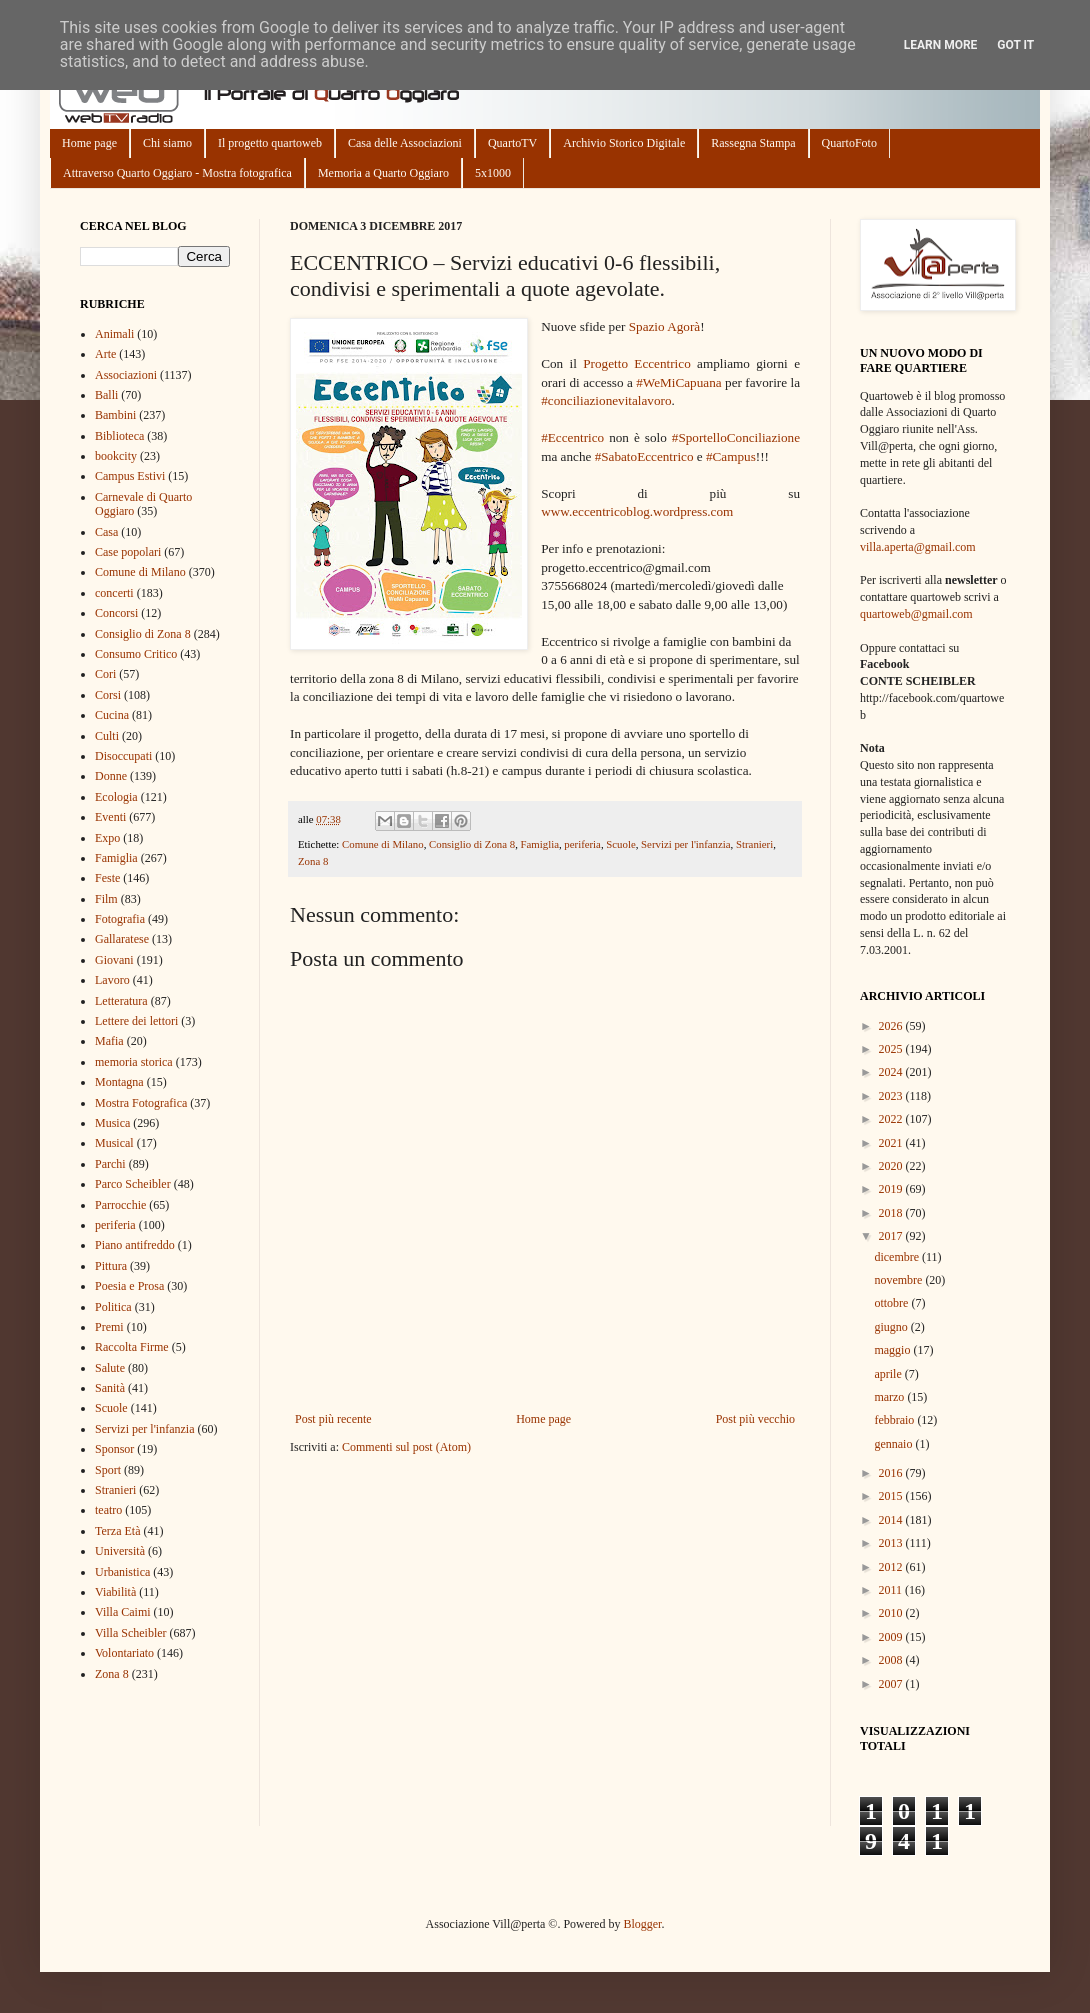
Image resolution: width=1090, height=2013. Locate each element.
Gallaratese (122, 939)
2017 (892, 1236)
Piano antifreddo (135, 1245)
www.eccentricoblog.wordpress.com (637, 511)
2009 (892, 1637)
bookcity (116, 456)
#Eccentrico (572, 437)
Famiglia (540, 844)
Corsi (108, 695)
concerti (114, 593)
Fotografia (120, 919)
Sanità (110, 1388)
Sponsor (114, 1449)
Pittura (111, 1266)
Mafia (109, 1041)
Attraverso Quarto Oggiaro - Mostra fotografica (177, 173)
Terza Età (117, 1531)
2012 (892, 1567)
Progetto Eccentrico (636, 363)
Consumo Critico (136, 654)
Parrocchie (120, 1205)
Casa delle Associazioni (405, 143)
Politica (113, 1307)
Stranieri (754, 844)
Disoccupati (123, 756)
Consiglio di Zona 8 (472, 844)
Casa (106, 532)
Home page (89, 143)
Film (106, 899)
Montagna (119, 1082)
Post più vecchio (755, 1419)
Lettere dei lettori (136, 1021)
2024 (892, 1072)
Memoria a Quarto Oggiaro (383, 173)
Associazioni (126, 375)
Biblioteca (119, 436)
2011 (892, 1590)
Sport (108, 1470)
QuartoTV (512, 143)
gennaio (894, 1444)
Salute (110, 1368)
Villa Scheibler (131, 1633)
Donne (111, 776)
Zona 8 (313, 861)
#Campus (731, 456)
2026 (892, 1026)
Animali (114, 334)
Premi (109, 1327)
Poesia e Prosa (129, 1286)
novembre (899, 1280)
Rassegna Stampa (753, 143)
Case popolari (128, 552)
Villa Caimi (123, 1612)
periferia (582, 844)
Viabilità (115, 1592)
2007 (892, 1684)
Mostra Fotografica (141, 1103)
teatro (108, 1510)
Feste (107, 878)
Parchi (110, 1164)
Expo (107, 838)
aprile (889, 1374)
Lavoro (112, 980)
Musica (112, 1123)
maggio (893, 1350)
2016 (892, 1473)
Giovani (114, 960)
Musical (114, 1143)
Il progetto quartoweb (270, 143)
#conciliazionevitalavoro (606, 400)
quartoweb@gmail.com (916, 614)
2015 (892, 1496)
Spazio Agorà (664, 326)
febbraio (895, 1420)
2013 (892, 1543)
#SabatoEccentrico (644, 456)
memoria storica (134, 1062)
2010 (892, 1613)
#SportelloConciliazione (736, 437)
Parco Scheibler (133, 1184)
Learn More (941, 45)
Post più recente (333, 1419)
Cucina (112, 715)
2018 (892, 1213)
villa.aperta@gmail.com (918, 547)
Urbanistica (122, 1572)
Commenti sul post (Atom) (406, 1447)
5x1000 (493, 173)
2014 (892, 1520)
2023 (892, 1096)
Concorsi (116, 613)
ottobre (892, 1303)
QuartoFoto (849, 143)
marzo (890, 1397)
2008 (892, 1660)
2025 (892, 1049)
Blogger (642, 1924)
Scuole (620, 844)
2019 (892, 1189)
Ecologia (116, 797)
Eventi (110, 817)
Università (120, 1551)
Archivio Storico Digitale (624, 143)
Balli (106, 395)
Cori (105, 674)
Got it (1015, 45)
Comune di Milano (383, 844)
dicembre (898, 1257)
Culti (107, 736)
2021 (892, 1143)
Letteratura (121, 1001)
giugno (892, 1327)
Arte (105, 354)
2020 (892, 1166)
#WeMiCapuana (678, 382)
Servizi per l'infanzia (685, 844)
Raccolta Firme (132, 1347)
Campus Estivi (130, 476)
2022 (892, 1119)
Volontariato (124, 1653)
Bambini (115, 415)
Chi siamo (167, 143)
